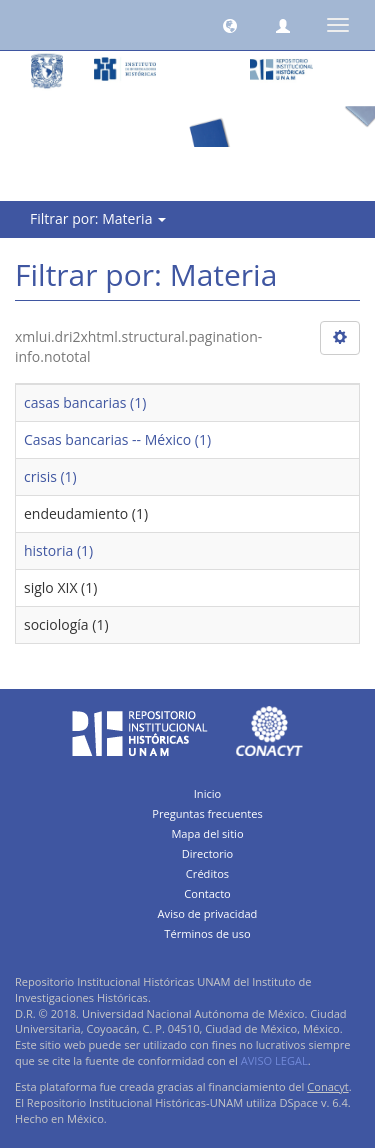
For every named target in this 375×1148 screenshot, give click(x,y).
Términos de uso (207, 933)
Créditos (207, 873)
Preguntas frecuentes (207, 813)
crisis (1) (50, 476)
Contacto (207, 893)
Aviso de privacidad (208, 913)
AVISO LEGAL (274, 1060)
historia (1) (58, 550)
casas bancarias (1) (85, 402)
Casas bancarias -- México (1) (117, 439)
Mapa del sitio (207, 833)
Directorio (208, 853)
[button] (230, 25)
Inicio (208, 793)
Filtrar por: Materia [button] (98, 218)
